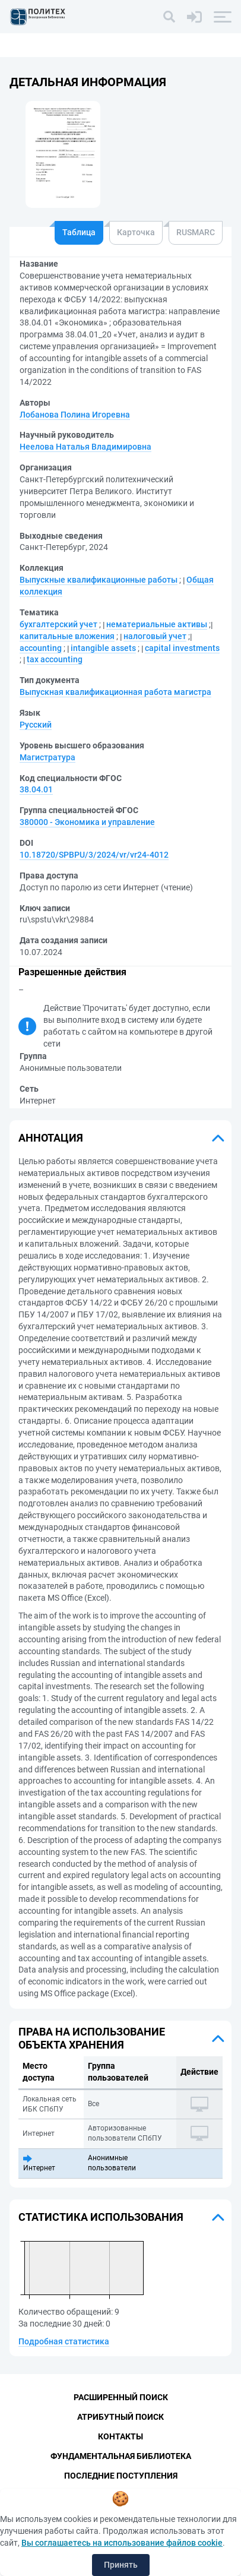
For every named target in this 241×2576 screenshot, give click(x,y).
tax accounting (55, 659)
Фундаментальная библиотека (120, 2456)
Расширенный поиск (121, 2397)
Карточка (136, 232)
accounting (41, 648)
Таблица (79, 232)
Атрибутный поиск (120, 2417)
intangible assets (103, 648)
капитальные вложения (67, 636)
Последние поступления (120, 2475)
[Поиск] (169, 17)
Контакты (120, 2436)
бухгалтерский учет (58, 624)
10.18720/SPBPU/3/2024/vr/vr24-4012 (94, 854)
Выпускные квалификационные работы (98, 579)
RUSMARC (195, 232)
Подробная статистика (63, 2341)
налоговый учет (154, 636)
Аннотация (50, 1137)
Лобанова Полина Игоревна (75, 414)
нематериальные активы (156, 624)
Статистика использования (100, 2217)
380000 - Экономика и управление (87, 822)
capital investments (182, 648)
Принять (121, 2564)
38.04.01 (36, 789)
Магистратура (47, 757)
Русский (36, 724)
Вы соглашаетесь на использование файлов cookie (122, 2542)
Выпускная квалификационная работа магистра (115, 692)
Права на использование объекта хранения (91, 2038)
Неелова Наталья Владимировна (85, 446)
